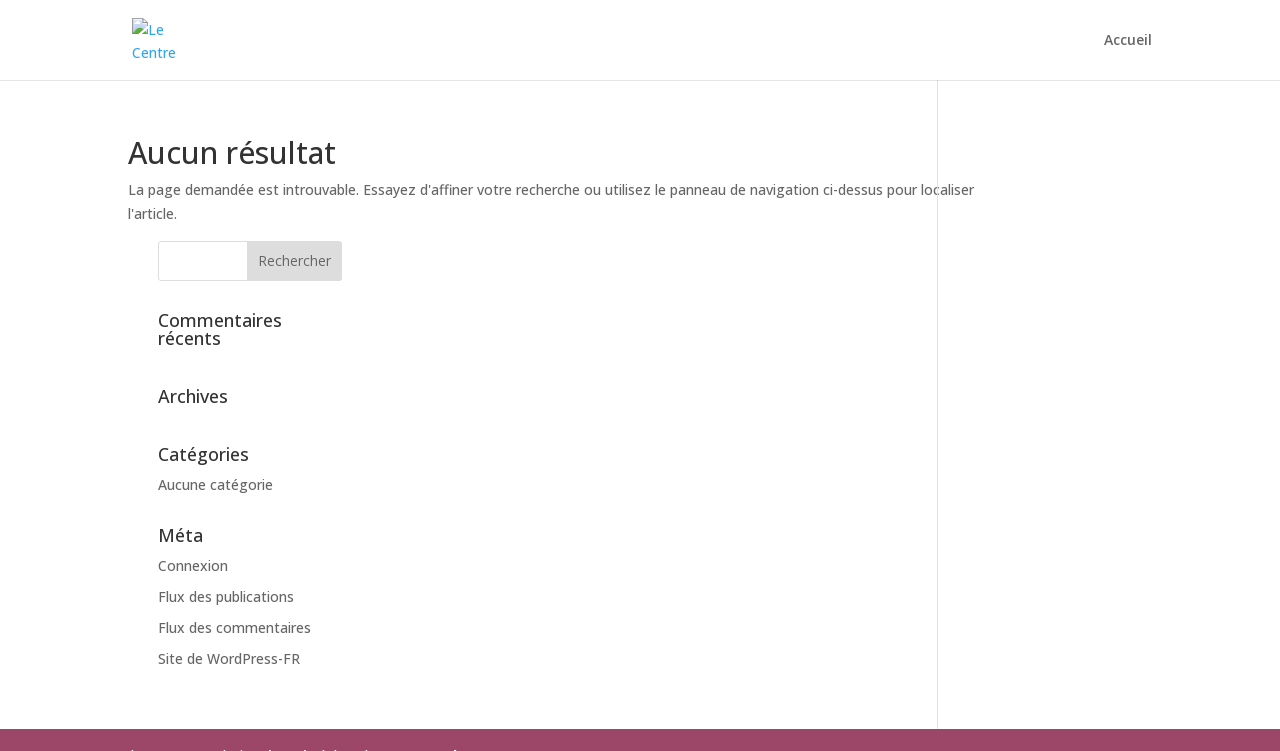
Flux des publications (1036, 494)
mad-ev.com (470, 652)
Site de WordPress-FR (1039, 555)
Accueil (1128, 41)
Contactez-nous (336, 723)
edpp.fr (651, 676)
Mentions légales (470, 723)
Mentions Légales (192, 676)
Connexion (1003, 463)
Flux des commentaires (1044, 524)
